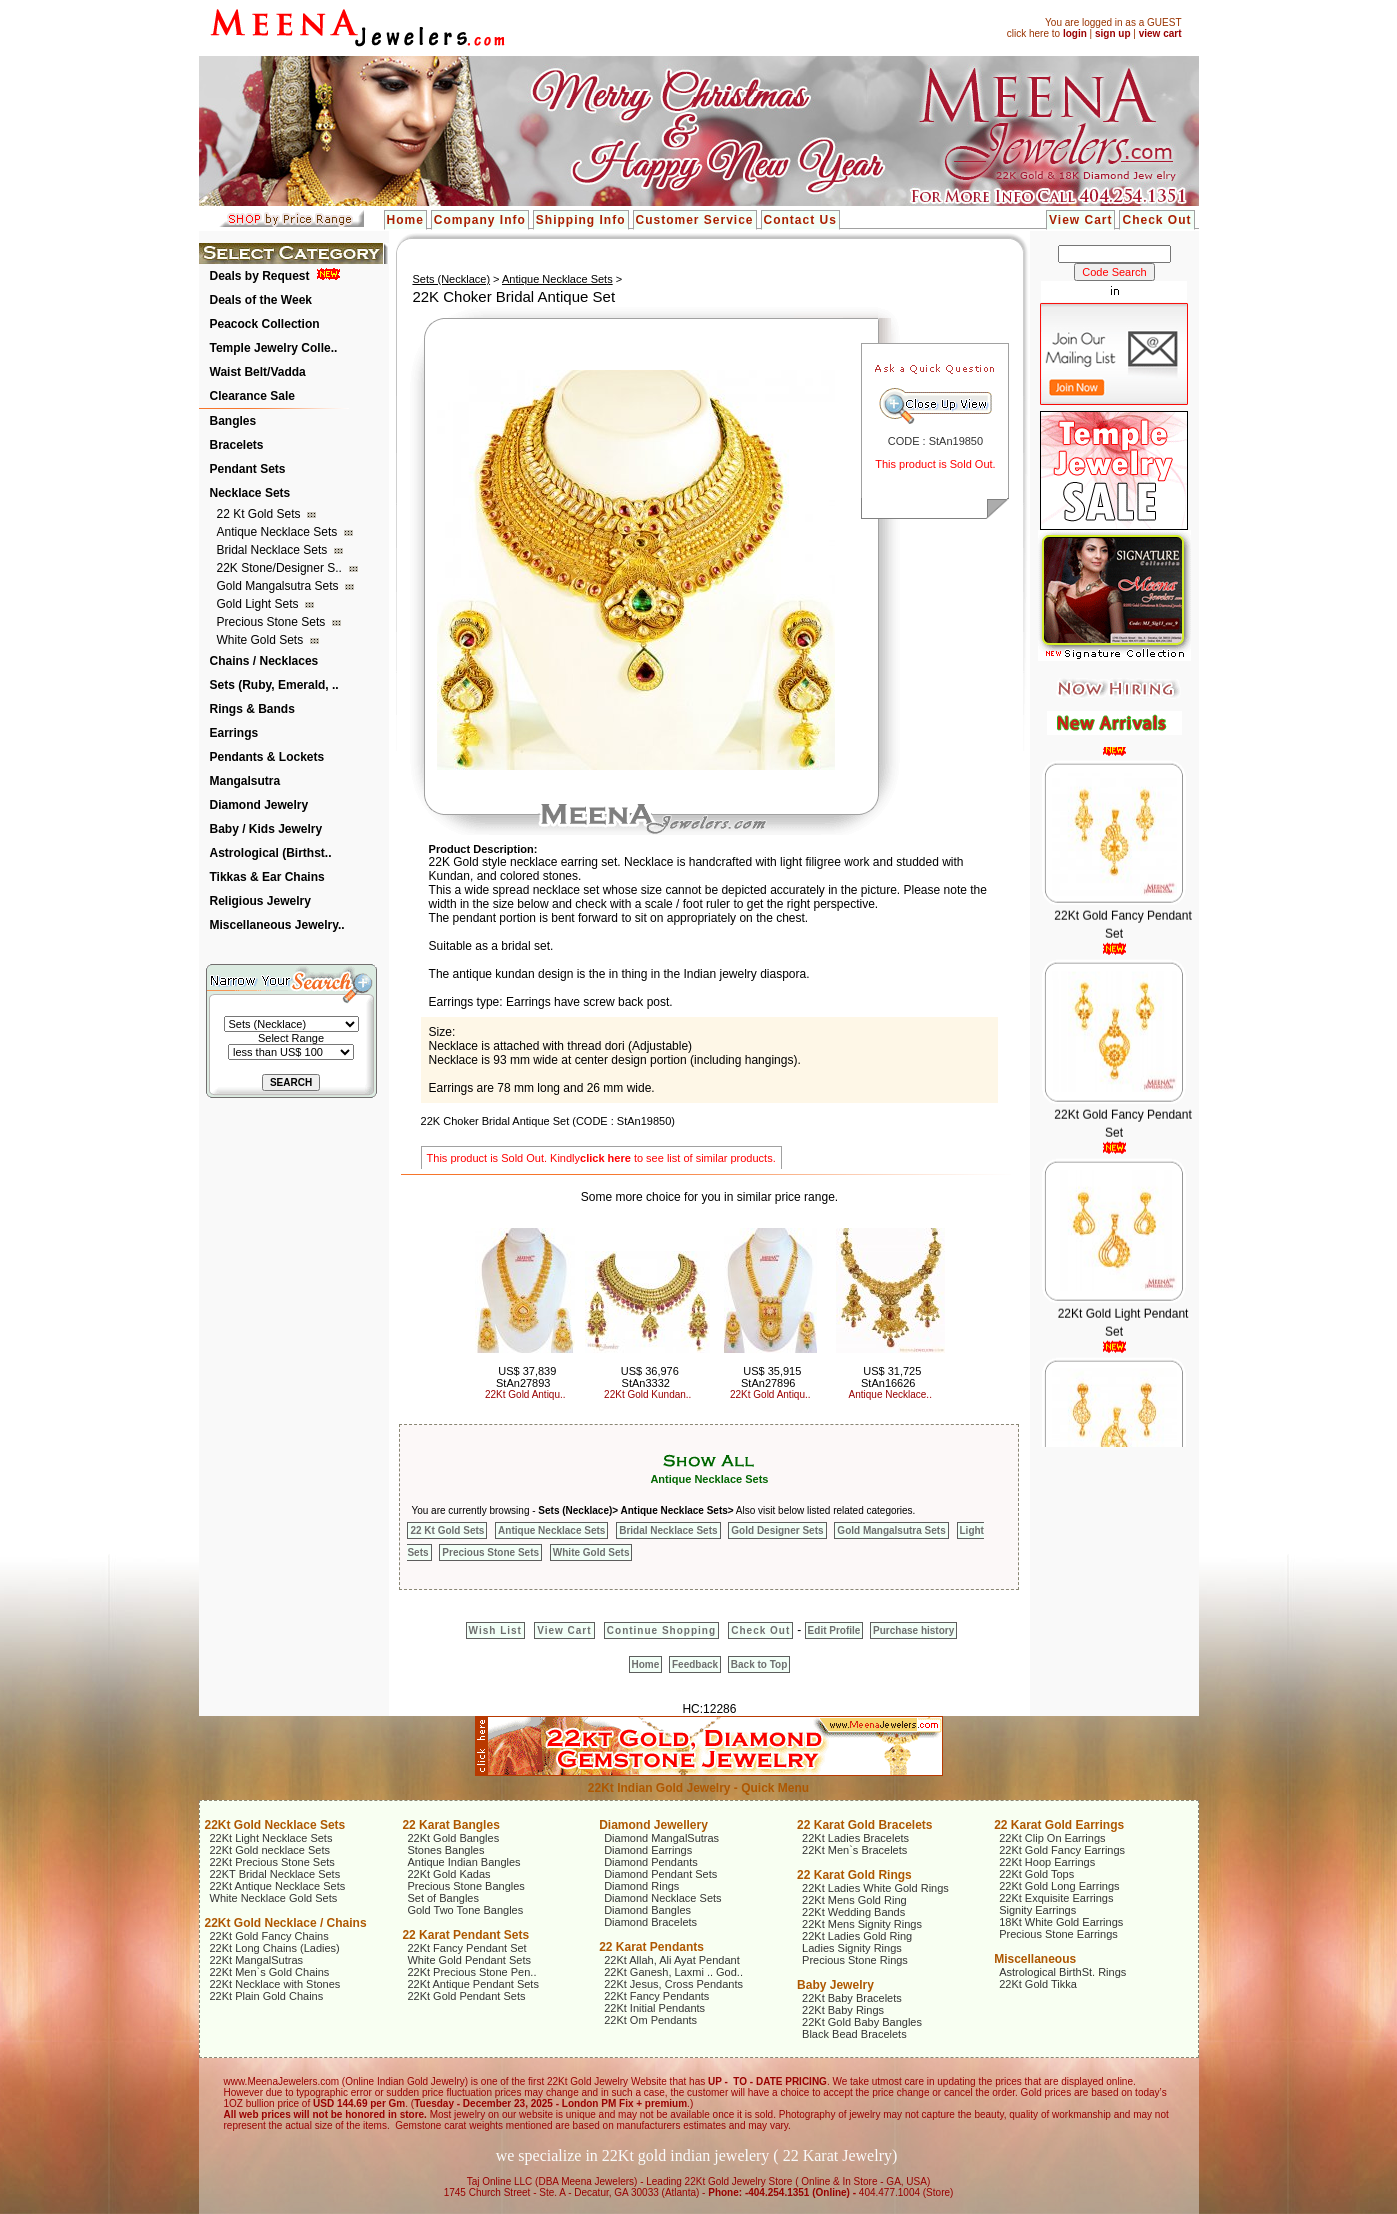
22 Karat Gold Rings (854, 1875)
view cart (1160, 33)
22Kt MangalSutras (257, 1960)
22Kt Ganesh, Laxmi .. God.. (673, 1972)
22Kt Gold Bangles (453, 1838)
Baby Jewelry (835, 1985)
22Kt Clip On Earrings (1052, 1838)
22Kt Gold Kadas (448, 1874)
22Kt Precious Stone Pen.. (471, 1972)
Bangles (233, 421)
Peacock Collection (265, 324)
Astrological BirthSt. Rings (1062, 1972)
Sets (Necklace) (451, 279)
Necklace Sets (250, 493)
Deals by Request (260, 276)
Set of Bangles (443, 1898)
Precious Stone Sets (273, 622)
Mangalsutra (245, 781)
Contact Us (800, 220)
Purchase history (913, 1630)
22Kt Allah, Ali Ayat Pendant (672, 1960)
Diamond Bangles (647, 1910)
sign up (1113, 33)
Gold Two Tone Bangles (465, 1910)
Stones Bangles (445, 1850)
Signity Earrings (1037, 1910)
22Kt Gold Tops (1036, 1874)
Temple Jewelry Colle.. (274, 348)
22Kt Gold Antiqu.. (525, 1394)
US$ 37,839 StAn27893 (526, 1377)
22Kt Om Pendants (650, 2020)
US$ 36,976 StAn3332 (650, 1377)
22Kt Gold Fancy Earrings (1062, 1850)
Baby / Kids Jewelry (266, 829)
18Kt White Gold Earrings (1061, 1922)
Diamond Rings (641, 1886)
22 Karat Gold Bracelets (864, 1825)
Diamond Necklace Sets (662, 1898)
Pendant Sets (248, 469)
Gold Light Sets (259, 604)
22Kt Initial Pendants (654, 2008)
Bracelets (237, 445)
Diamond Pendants (651, 1862)
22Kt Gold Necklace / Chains (286, 1923)
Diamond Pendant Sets (660, 1874)
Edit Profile (834, 1630)
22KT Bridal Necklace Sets (275, 1874)
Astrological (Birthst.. (271, 853)
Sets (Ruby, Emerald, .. (274, 685)
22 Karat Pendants (651, 1947)
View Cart (1080, 220)
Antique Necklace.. (890, 1394)
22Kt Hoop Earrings (1047, 1862)
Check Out (1156, 220)
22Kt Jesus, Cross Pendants (673, 1984)
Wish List (495, 1630)
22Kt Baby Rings (843, 2010)
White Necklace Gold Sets (274, 1898)
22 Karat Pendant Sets (465, 1935)
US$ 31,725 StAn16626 (891, 1377)
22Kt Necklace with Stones (275, 1984)
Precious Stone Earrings (1058, 1934)
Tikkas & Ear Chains (267, 877)
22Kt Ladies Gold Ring (857, 1936)
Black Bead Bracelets (854, 2034)
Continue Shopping (661, 1630)
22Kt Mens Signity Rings (862, 1924)
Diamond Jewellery (653, 1825)
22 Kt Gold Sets (260, 514)
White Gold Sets (262, 640)
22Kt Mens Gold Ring (854, 1900)
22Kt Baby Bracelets (852, 1998)
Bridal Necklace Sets (274, 550)
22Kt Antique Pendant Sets (473, 1984)
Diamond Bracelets (650, 1922)
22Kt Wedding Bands (853, 1912)
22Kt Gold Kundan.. (647, 1394)
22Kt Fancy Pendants (656, 1996)
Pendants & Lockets (267, 757)
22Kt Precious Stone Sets (272, 1862)
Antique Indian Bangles (463, 1862)
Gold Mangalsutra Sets (279, 586)
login (1075, 33)
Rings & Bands (252, 709)
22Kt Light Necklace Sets (271, 1838)
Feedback (695, 1664)
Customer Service (695, 220)
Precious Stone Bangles (465, 1886)
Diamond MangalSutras (661, 1838)
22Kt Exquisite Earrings (1056, 1898)
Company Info (480, 220)
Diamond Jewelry (259, 805)
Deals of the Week (261, 300)
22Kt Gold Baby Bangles (862, 2022)
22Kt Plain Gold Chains (267, 1996)
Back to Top (759, 1664)
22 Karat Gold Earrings (1059, 1825)
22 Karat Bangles (450, 1825)
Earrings (234, 733)
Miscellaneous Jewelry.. (277, 925)
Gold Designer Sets (777, 1530)
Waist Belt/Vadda (258, 372)
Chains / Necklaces (264, 661)
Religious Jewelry (260, 901)
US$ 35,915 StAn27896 (771, 1377)
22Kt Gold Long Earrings (1059, 1886)
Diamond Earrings (648, 1850)
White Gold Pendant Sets (469, 1960)
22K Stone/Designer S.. (281, 568)
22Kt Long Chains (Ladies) (275, 1948)
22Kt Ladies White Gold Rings (875, 1888)
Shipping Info (581, 220)
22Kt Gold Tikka (1038, 1984)
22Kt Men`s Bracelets (854, 1850)
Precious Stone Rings (855, 1960)
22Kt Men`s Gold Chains (270, 1972)
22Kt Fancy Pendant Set (466, 1948)
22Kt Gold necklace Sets (270, 1850)
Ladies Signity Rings (852, 1948)
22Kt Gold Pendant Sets (466, 1996)
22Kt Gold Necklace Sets (275, 1825)
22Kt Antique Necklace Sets (278, 1886)
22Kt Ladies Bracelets (855, 1838)
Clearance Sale (252, 396)
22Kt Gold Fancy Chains (269, 1936)
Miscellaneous (1035, 1959)
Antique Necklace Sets (279, 532)
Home (405, 220)
